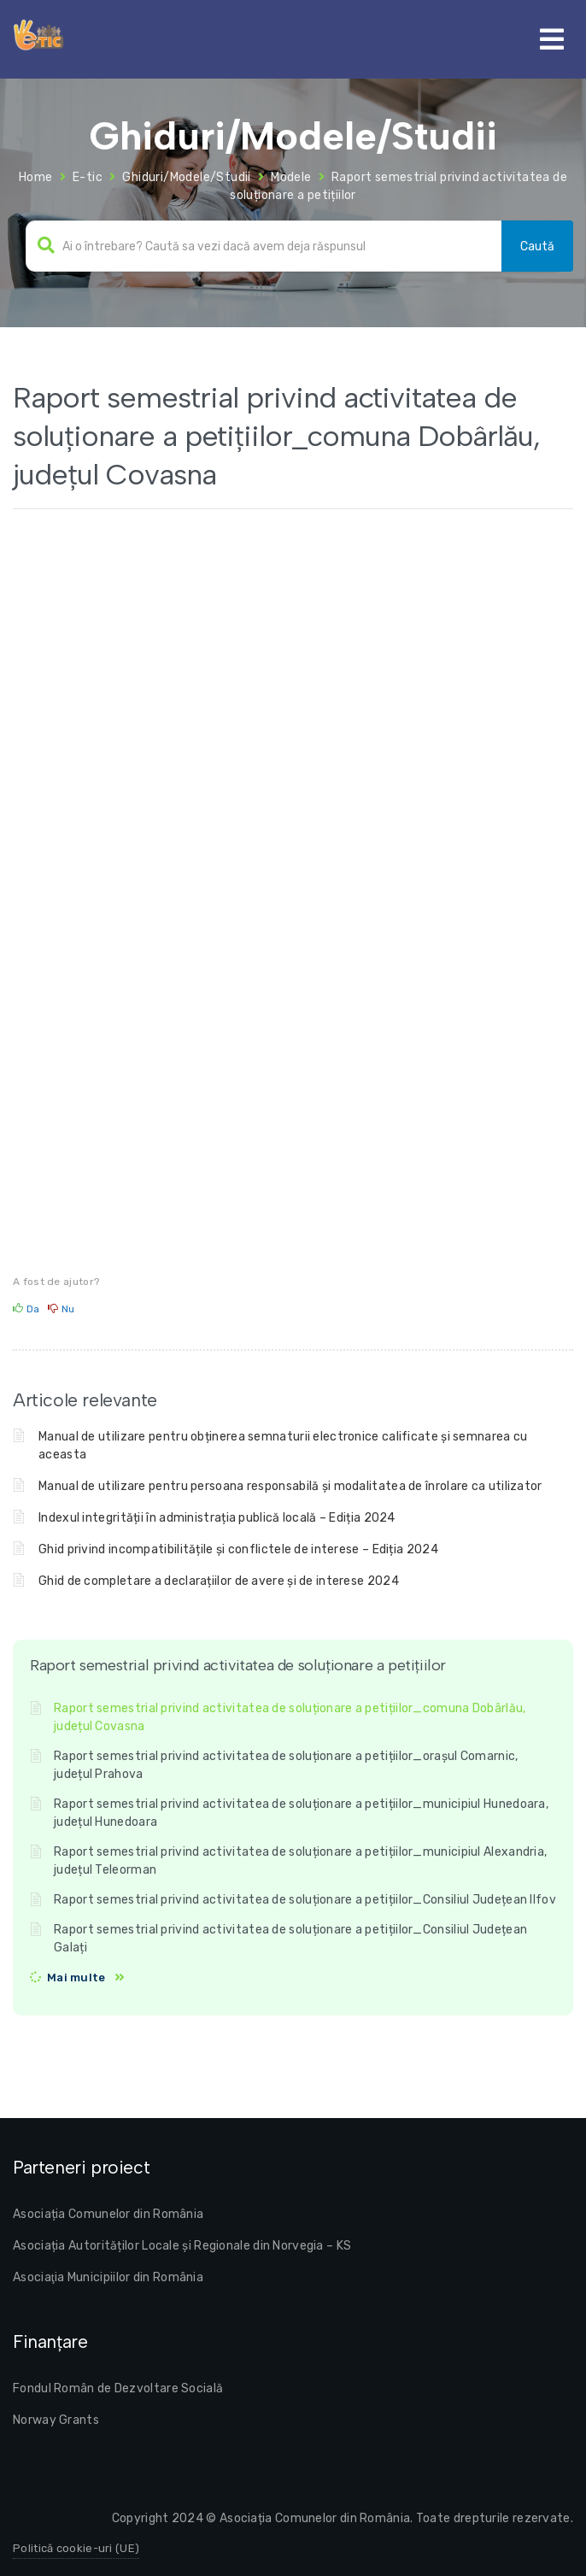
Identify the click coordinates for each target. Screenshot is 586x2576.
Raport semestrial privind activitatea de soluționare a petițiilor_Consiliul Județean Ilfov (305, 1899)
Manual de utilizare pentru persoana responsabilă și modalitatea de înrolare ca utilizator (290, 1486)
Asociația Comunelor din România (108, 2214)
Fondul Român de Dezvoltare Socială (118, 2388)
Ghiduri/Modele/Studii (186, 177)
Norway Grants (56, 2420)
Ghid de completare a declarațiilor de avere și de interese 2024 (218, 1581)
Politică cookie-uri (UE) (76, 2548)
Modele (291, 177)
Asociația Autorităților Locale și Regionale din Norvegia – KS (182, 2246)
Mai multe (76, 1977)
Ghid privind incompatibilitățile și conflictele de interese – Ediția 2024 (238, 1549)
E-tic (88, 177)
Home (36, 177)
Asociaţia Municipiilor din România (108, 2277)
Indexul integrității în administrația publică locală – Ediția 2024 (217, 1518)
